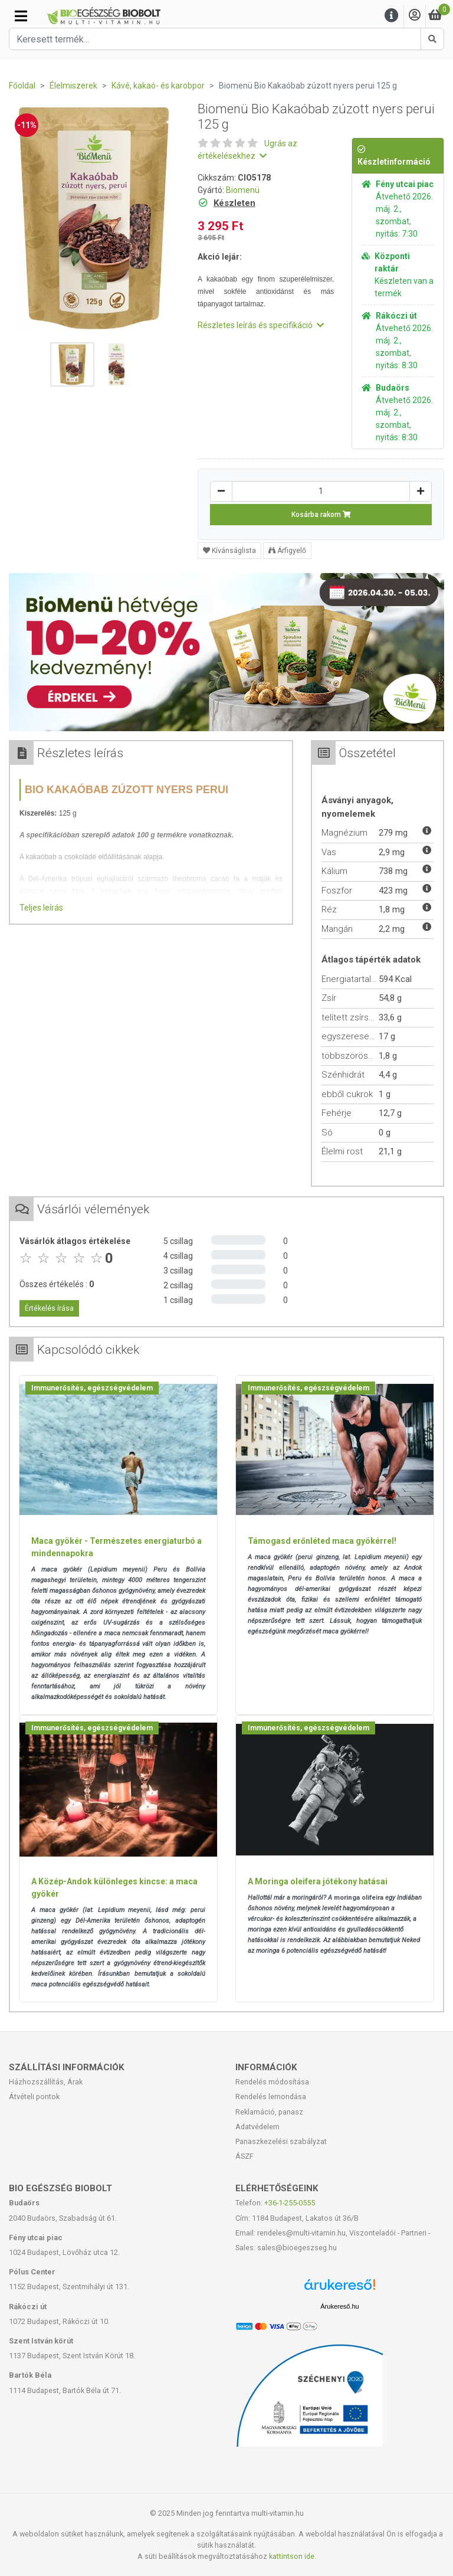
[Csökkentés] (221, 491)
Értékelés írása (49, 1308)
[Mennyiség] (321, 491)
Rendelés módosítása (272, 2081)
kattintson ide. (292, 2556)
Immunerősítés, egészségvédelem (92, 1388)
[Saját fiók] (414, 15)
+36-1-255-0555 (289, 2202)
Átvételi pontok (34, 2096)
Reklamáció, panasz (269, 2111)
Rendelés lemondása (270, 2096)
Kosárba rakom (321, 514)
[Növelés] (420, 491)
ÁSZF (244, 2156)
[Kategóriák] (21, 16)
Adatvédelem (257, 2126)
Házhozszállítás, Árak (46, 2081)
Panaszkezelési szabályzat (281, 2141)
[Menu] (392, 15)
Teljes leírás (41, 907)
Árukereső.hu (339, 2306)
